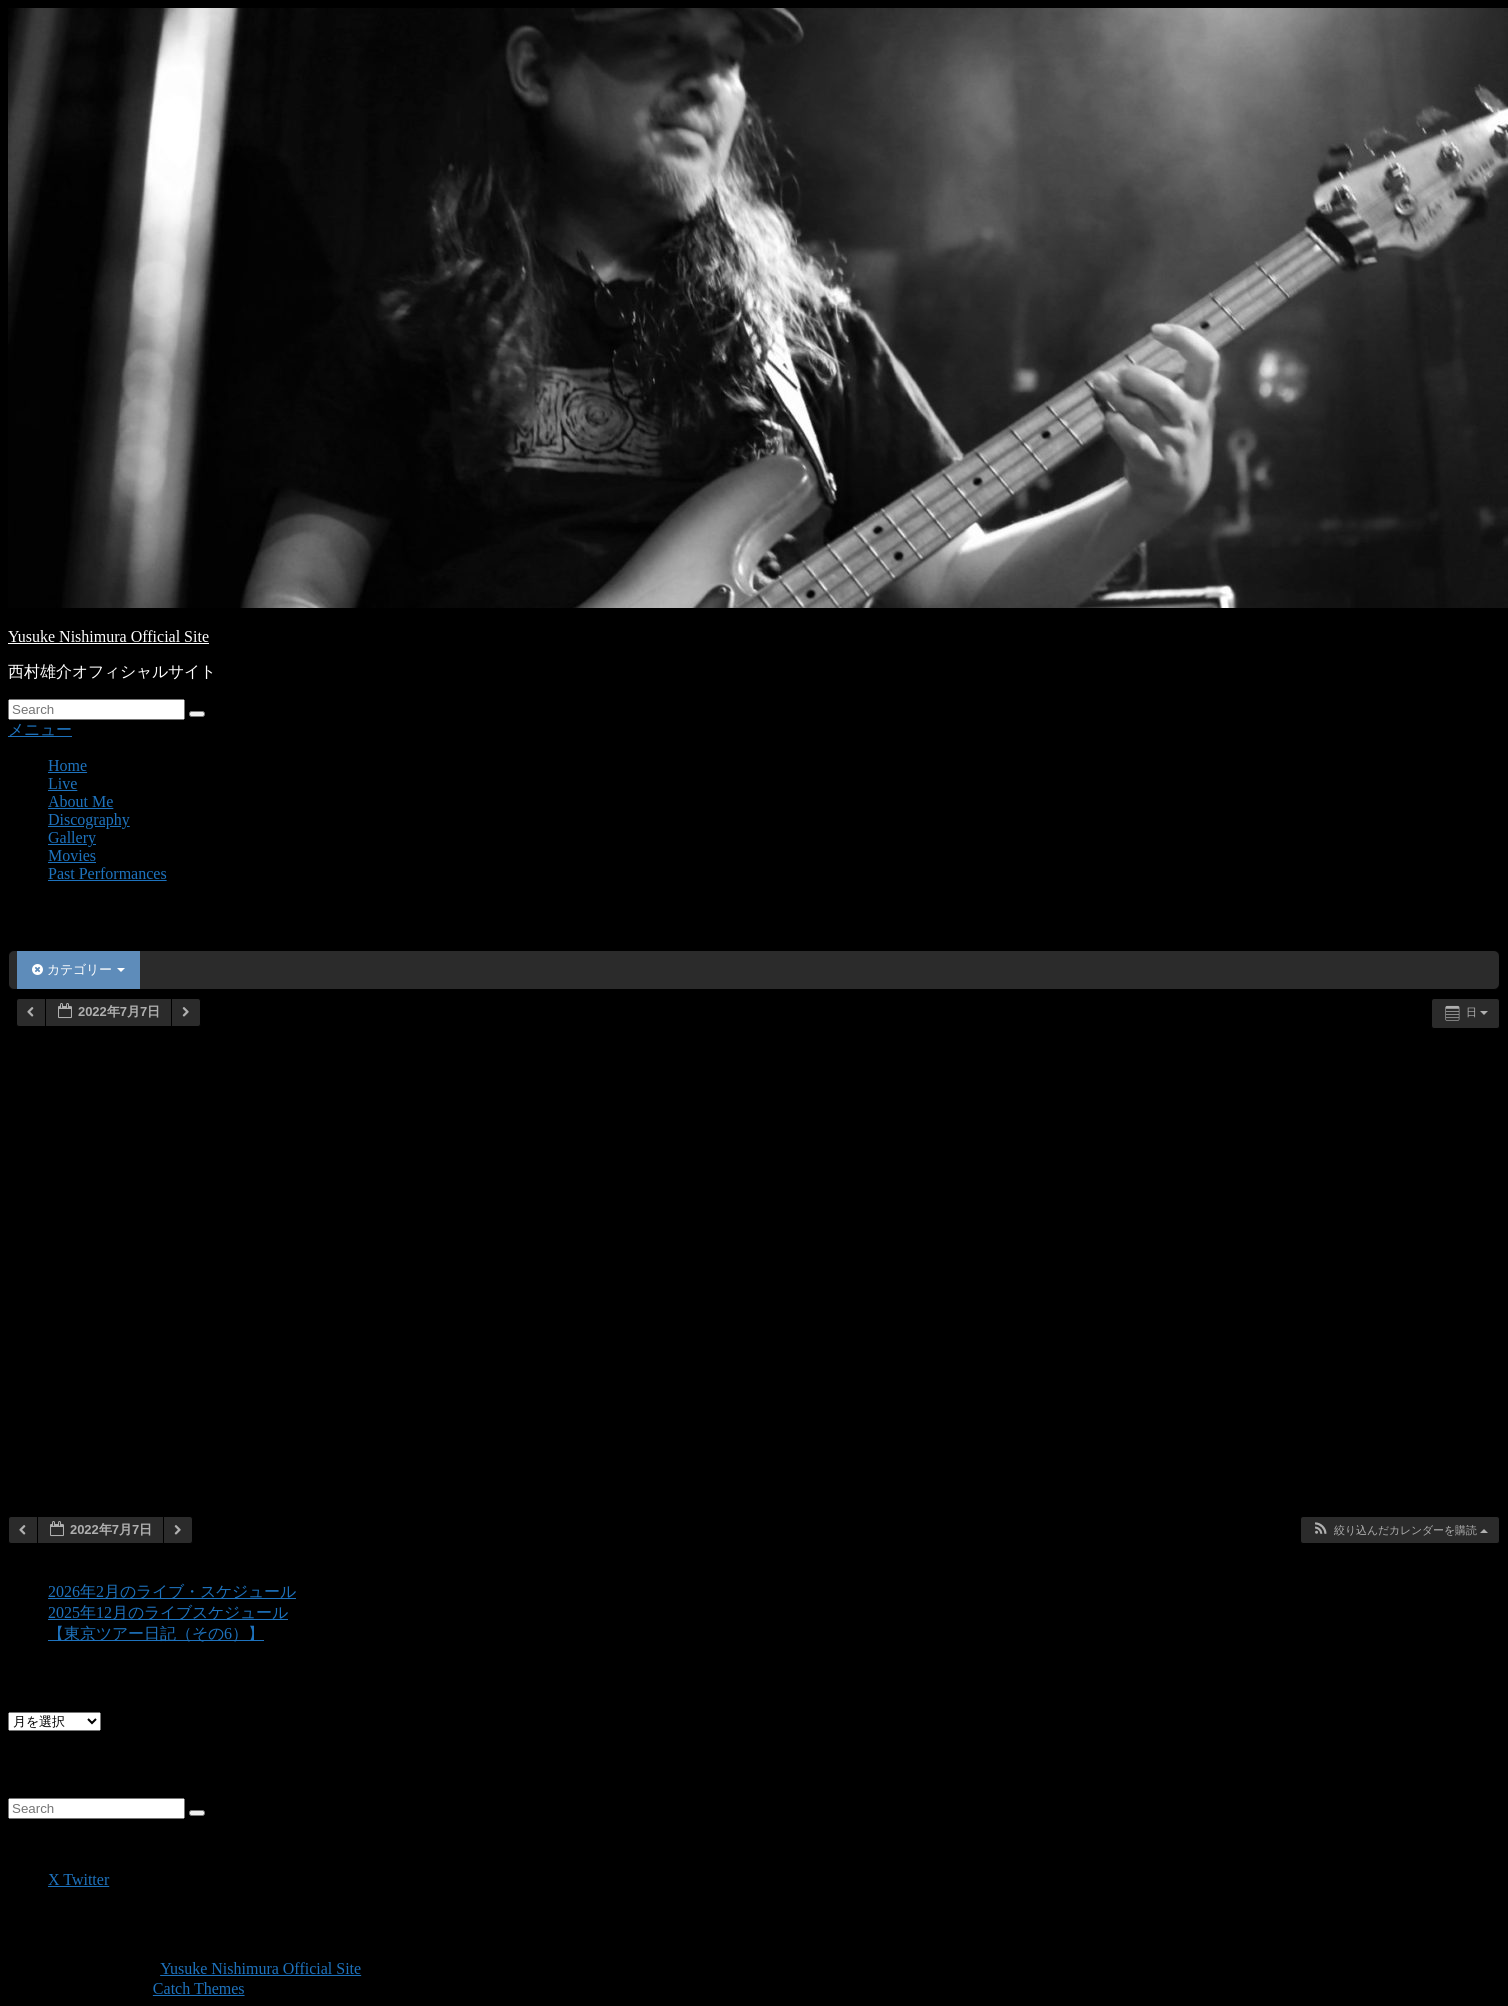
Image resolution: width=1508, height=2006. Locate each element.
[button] (1399, 1530)
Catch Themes (199, 1988)
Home (67, 765)
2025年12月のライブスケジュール (168, 1612)
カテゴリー (78, 969)
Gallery (72, 837)
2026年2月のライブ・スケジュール (172, 1591)
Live (62, 783)
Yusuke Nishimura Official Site (108, 636)
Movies (72, 855)
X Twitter (78, 1879)
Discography (89, 819)
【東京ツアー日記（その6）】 (156, 1633)
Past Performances (107, 873)
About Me (80, 801)
